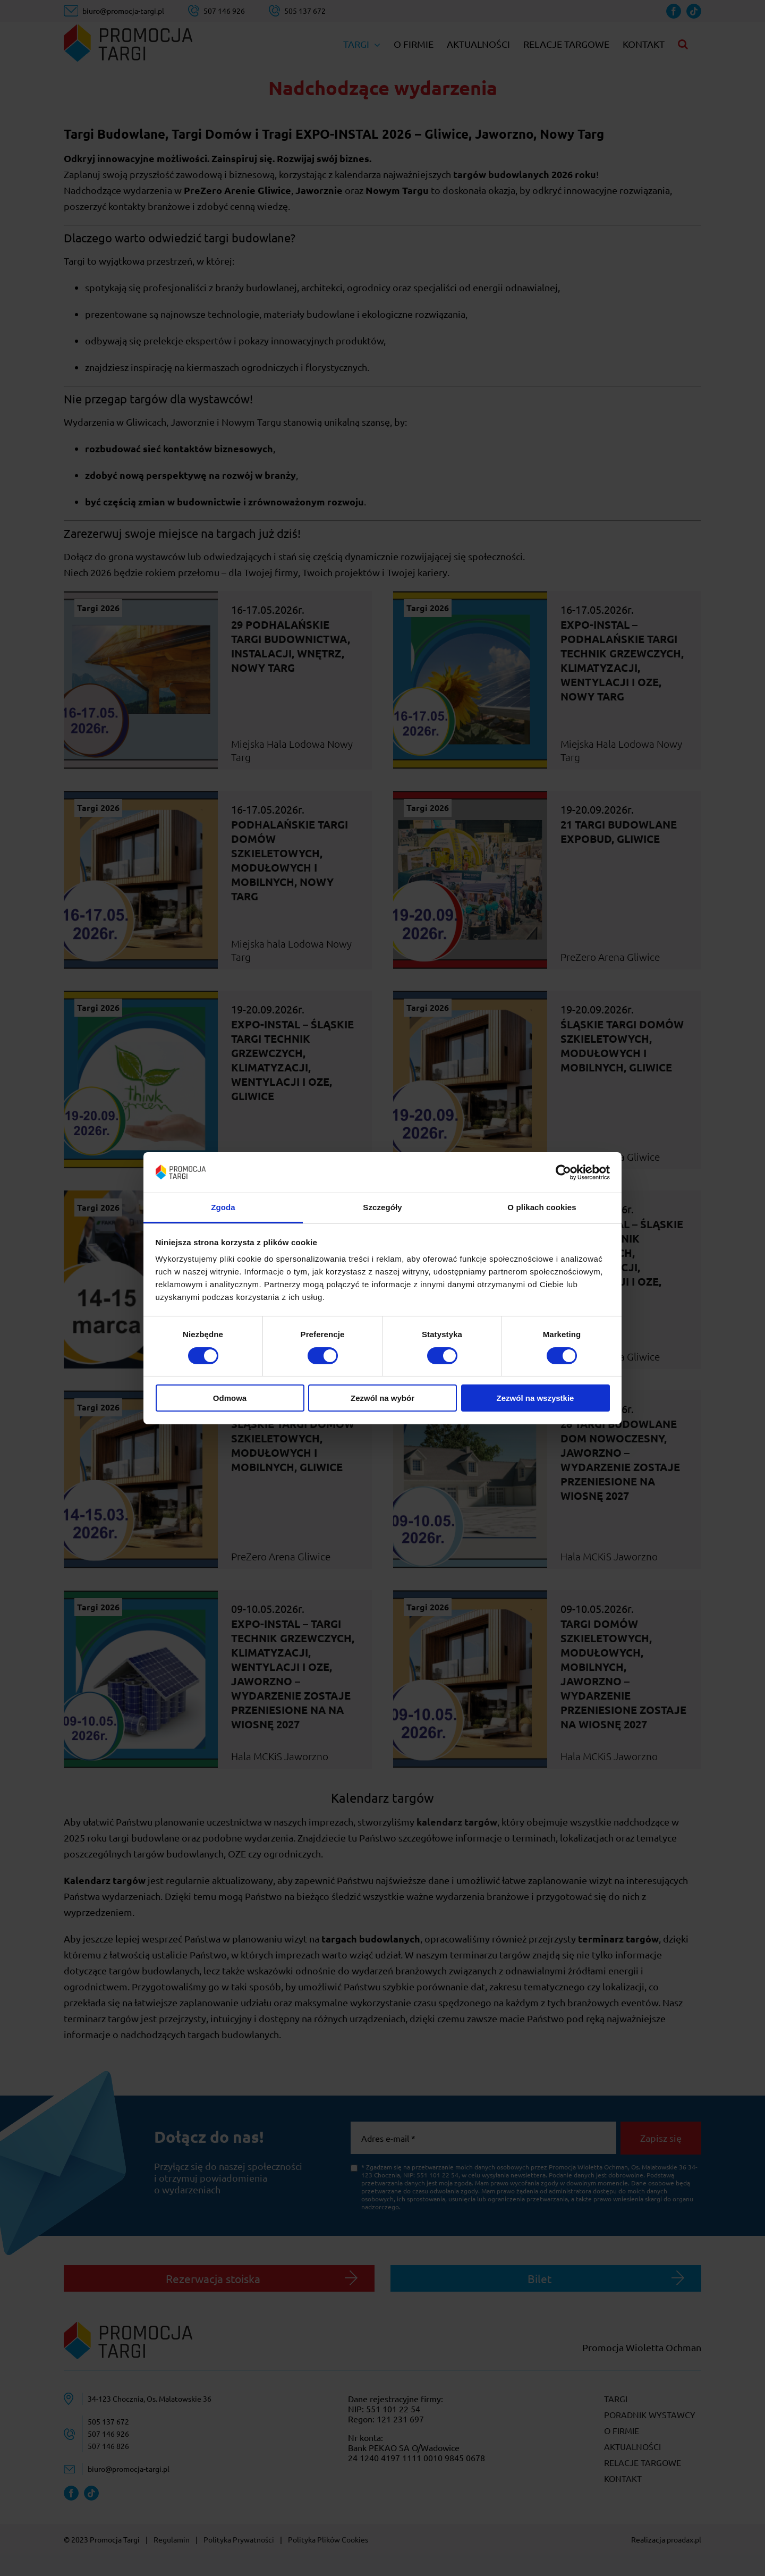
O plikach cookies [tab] (541, 1207)
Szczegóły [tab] (382, 1207)
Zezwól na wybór (382, 1398)
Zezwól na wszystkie (535, 1398)
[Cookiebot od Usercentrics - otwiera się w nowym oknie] (563, 1172)
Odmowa (229, 1398)
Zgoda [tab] (223, 1207)
